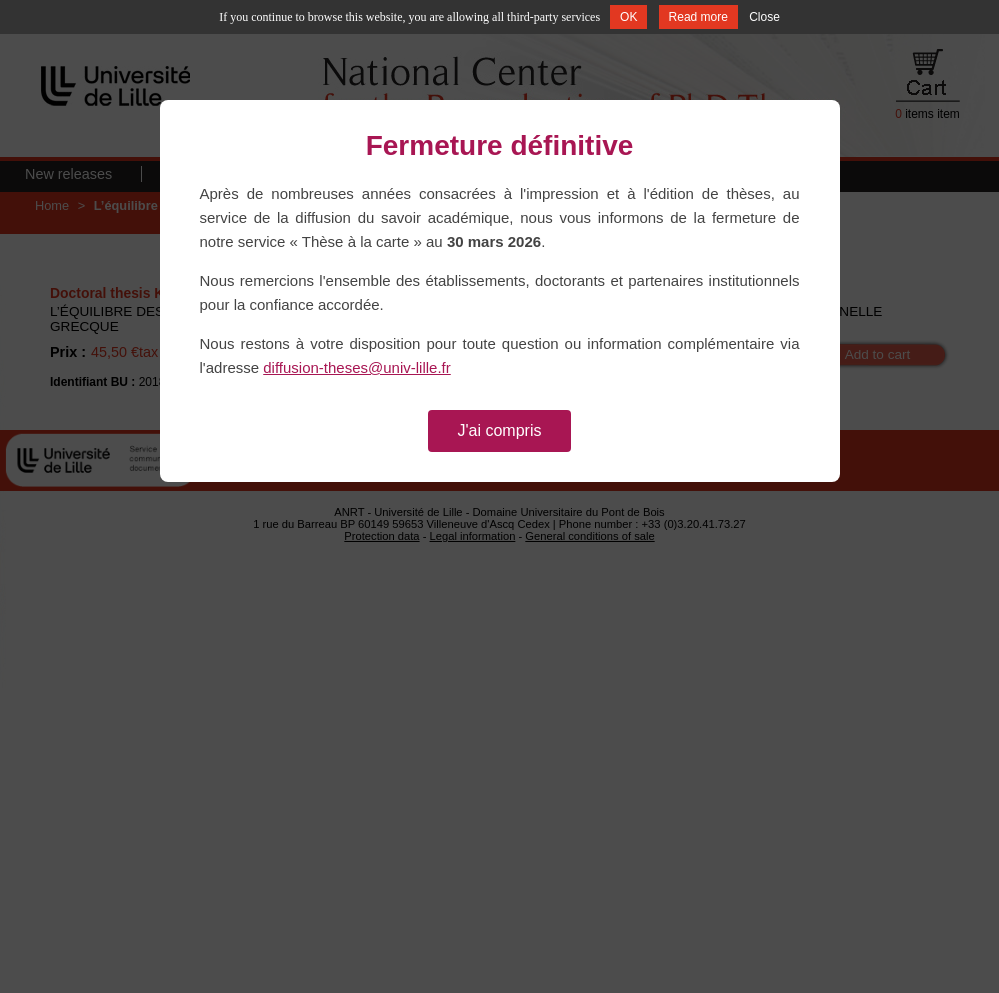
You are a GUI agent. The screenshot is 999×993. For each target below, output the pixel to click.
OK (628, 17)
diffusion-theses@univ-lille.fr (357, 367)
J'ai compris (500, 430)
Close (764, 17)
